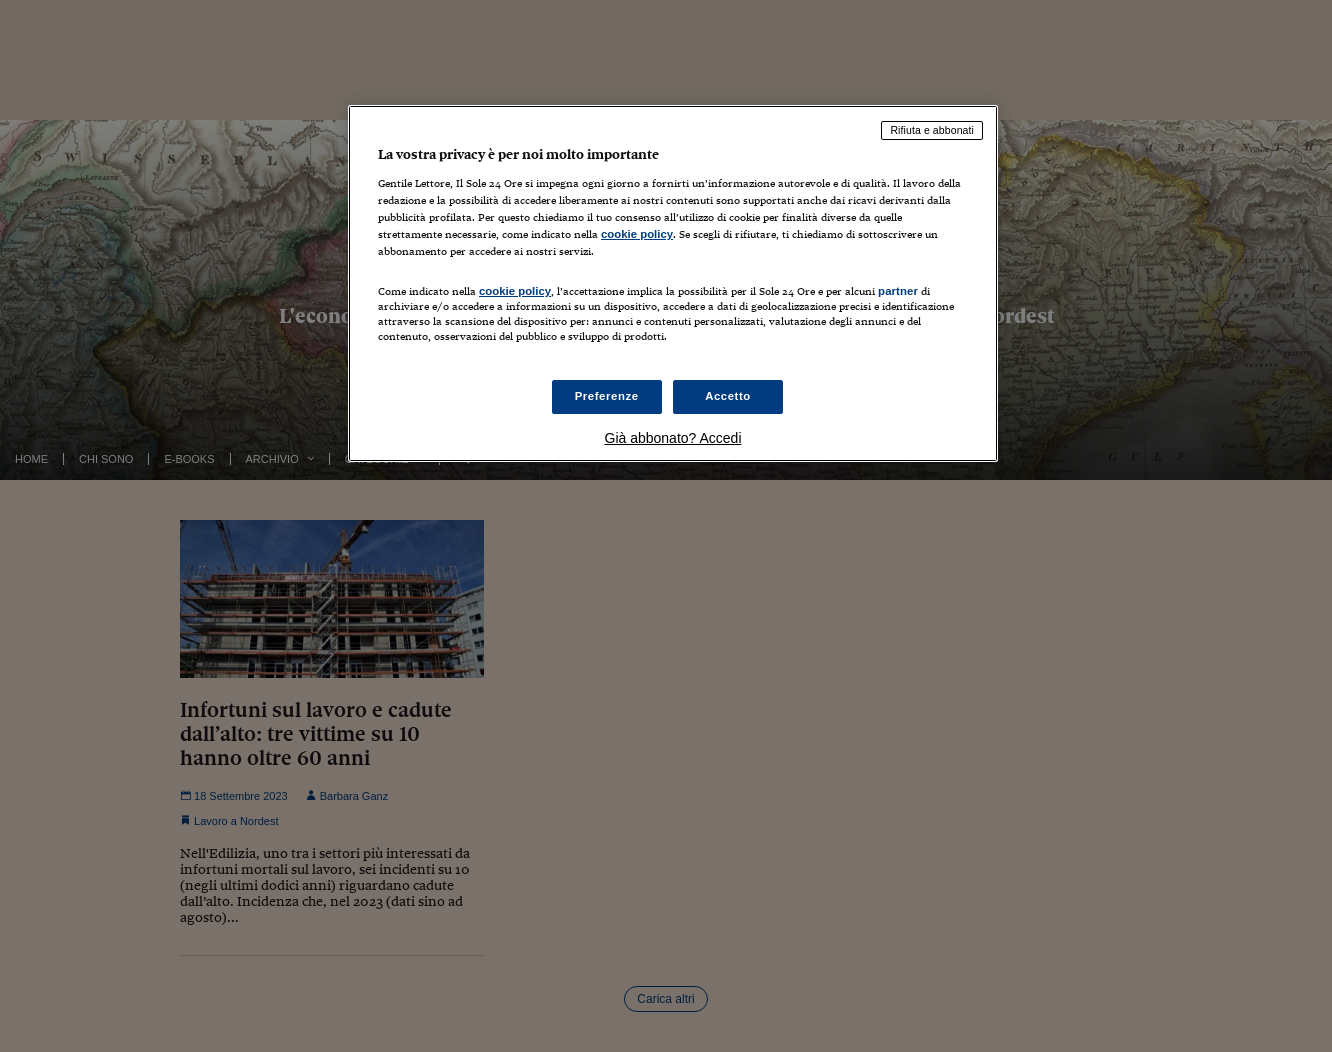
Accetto (728, 396)
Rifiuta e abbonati (932, 130)
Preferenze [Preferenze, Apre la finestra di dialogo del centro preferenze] (607, 396)
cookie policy (637, 234)
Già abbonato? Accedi (673, 438)
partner (898, 291)
